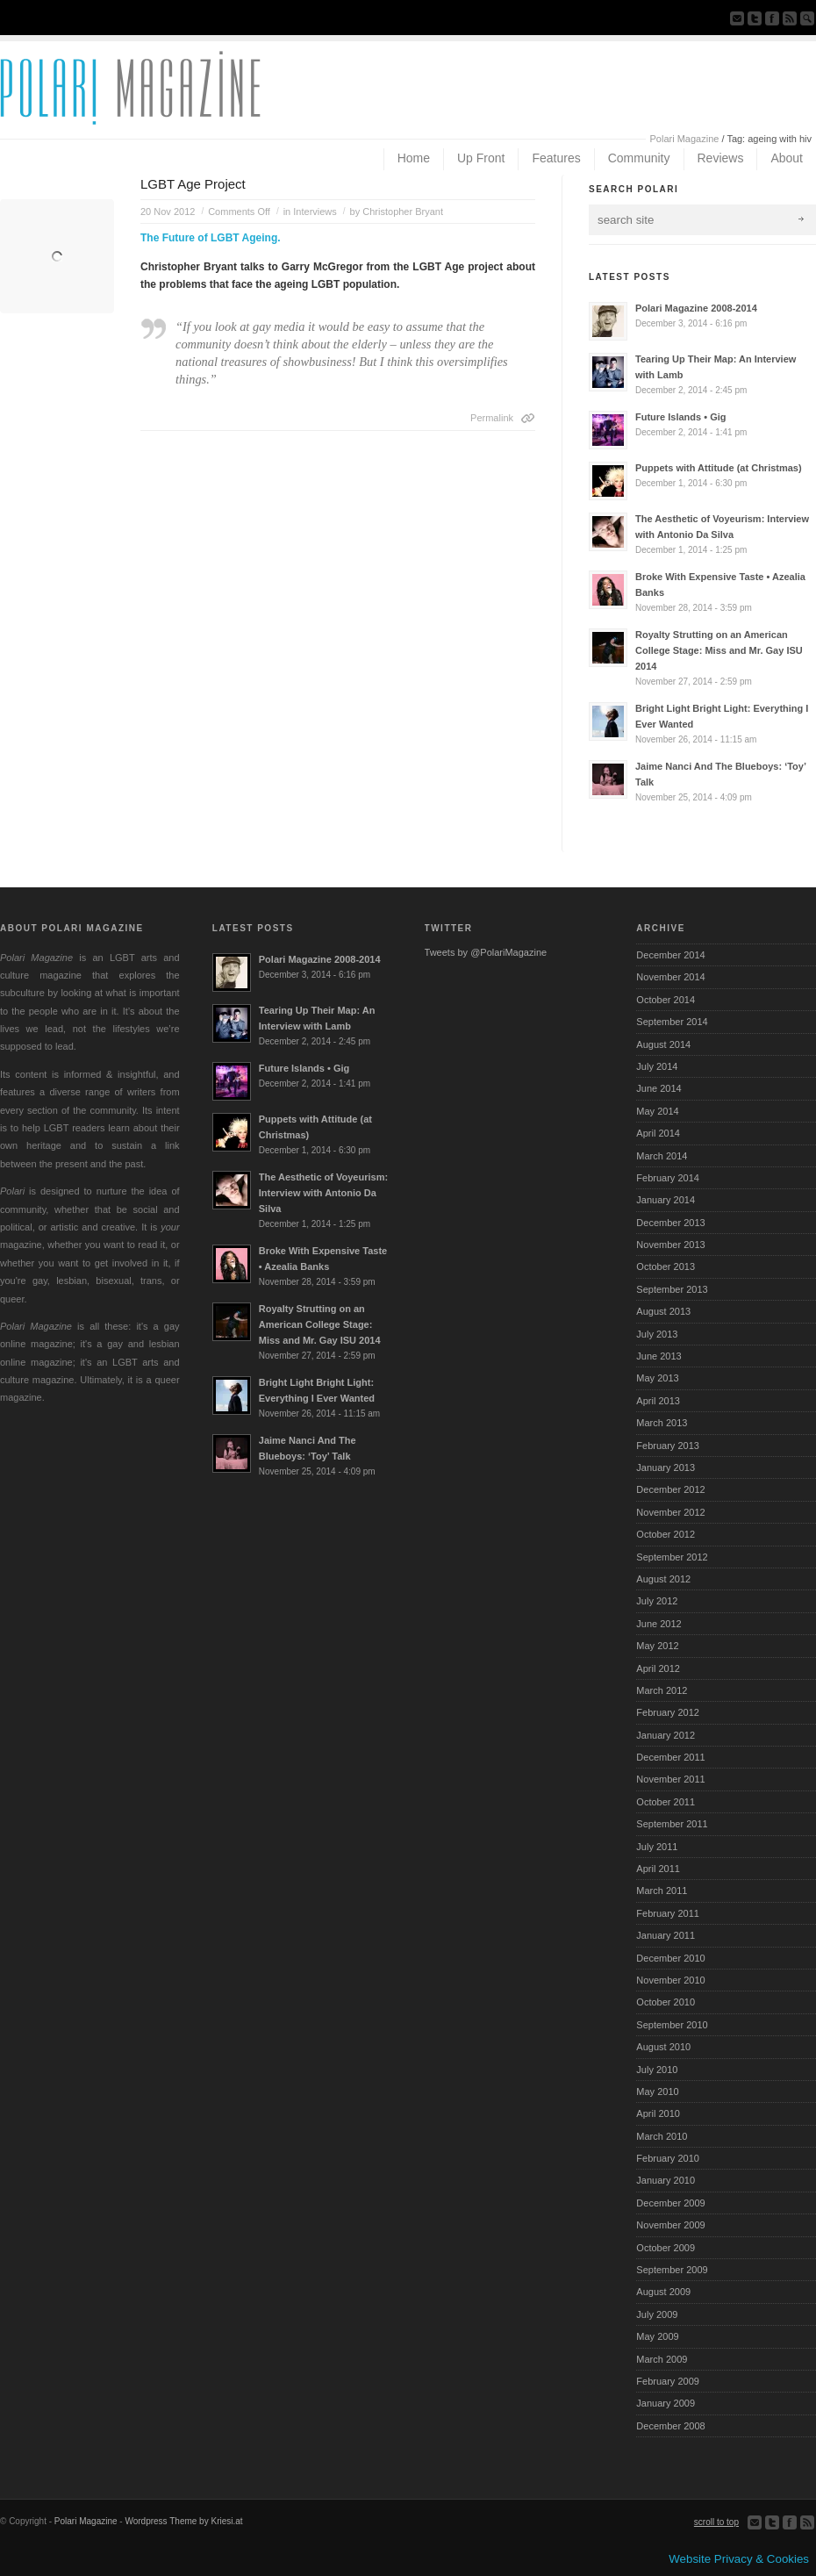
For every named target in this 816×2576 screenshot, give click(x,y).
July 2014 (656, 1066)
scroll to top (716, 2522)
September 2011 (671, 1824)
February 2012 (667, 1712)
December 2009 (670, 2203)
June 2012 (658, 1623)
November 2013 (670, 1244)
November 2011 (670, 1779)
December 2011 (670, 1757)
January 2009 (665, 2403)
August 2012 (663, 1579)
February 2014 (667, 1178)
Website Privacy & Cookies (739, 2558)
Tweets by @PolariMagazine (486, 952)
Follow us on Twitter (754, 18)
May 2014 (657, 1111)
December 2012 (670, 1489)
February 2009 (667, 2381)
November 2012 (670, 1512)
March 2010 (661, 2136)
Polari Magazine (684, 138)
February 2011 (667, 1913)
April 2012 (658, 1668)
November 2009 (670, 2225)
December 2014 (670, 955)
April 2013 (658, 1401)
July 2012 (656, 1601)
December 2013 (670, 1222)
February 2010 (667, 2158)
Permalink (491, 418)
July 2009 (656, 2314)
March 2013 (661, 1422)
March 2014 (661, 1156)
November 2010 (670, 1980)
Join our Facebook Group (772, 18)
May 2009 (657, 2336)
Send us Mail (737, 18)
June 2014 (658, 1088)
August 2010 (663, 2046)
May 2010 (657, 2091)
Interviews (315, 211)
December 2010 (670, 1958)
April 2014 (658, 1133)
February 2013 (667, 1445)
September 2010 (671, 2025)
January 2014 (665, 1200)
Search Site (807, 18)
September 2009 (671, 2269)
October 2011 (665, 1802)
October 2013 (665, 1266)
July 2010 (656, 2069)
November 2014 (670, 977)
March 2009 (661, 2359)
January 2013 (665, 1467)
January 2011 (665, 1935)
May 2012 (657, 1645)
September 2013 (671, 1289)
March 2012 (661, 1690)
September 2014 (671, 1021)
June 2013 (658, 1356)
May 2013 (657, 1378)
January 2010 (665, 2180)
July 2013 (656, 1334)
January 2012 (665, 1735)
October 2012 (665, 1534)
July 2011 (656, 1846)
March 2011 (661, 1890)
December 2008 (670, 2426)
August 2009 (663, 2291)
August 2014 (663, 1044)
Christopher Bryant (402, 211)
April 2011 (658, 1868)
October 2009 (665, 2247)
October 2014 (665, 999)
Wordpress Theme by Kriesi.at (183, 2521)
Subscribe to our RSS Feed (789, 18)
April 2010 (658, 2113)
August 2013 (663, 1311)
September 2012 (671, 1557)
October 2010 (665, 2002)
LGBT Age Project (193, 183)
